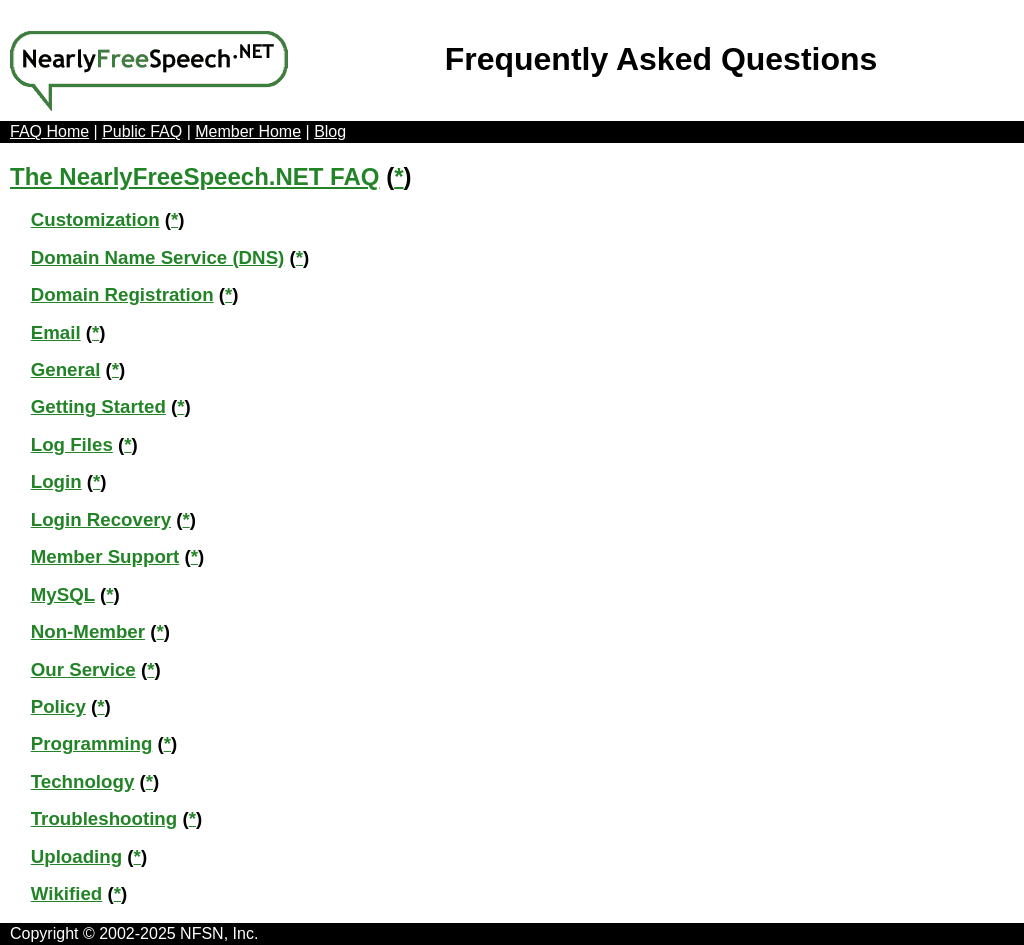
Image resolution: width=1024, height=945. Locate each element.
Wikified (67, 893)
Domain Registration (122, 294)
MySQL (63, 594)
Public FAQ (142, 131)
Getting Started (98, 406)
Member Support (105, 556)
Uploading (76, 856)
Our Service (83, 669)
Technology (83, 781)
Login (56, 481)
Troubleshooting (104, 818)
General (66, 369)
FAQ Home (49, 131)
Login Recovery (101, 519)
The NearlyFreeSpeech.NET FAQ (194, 176)
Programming (92, 743)
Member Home (248, 131)
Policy (58, 706)
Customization (95, 219)
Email (56, 332)
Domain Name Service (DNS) (158, 257)
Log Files (72, 444)
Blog (330, 131)
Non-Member (88, 631)
